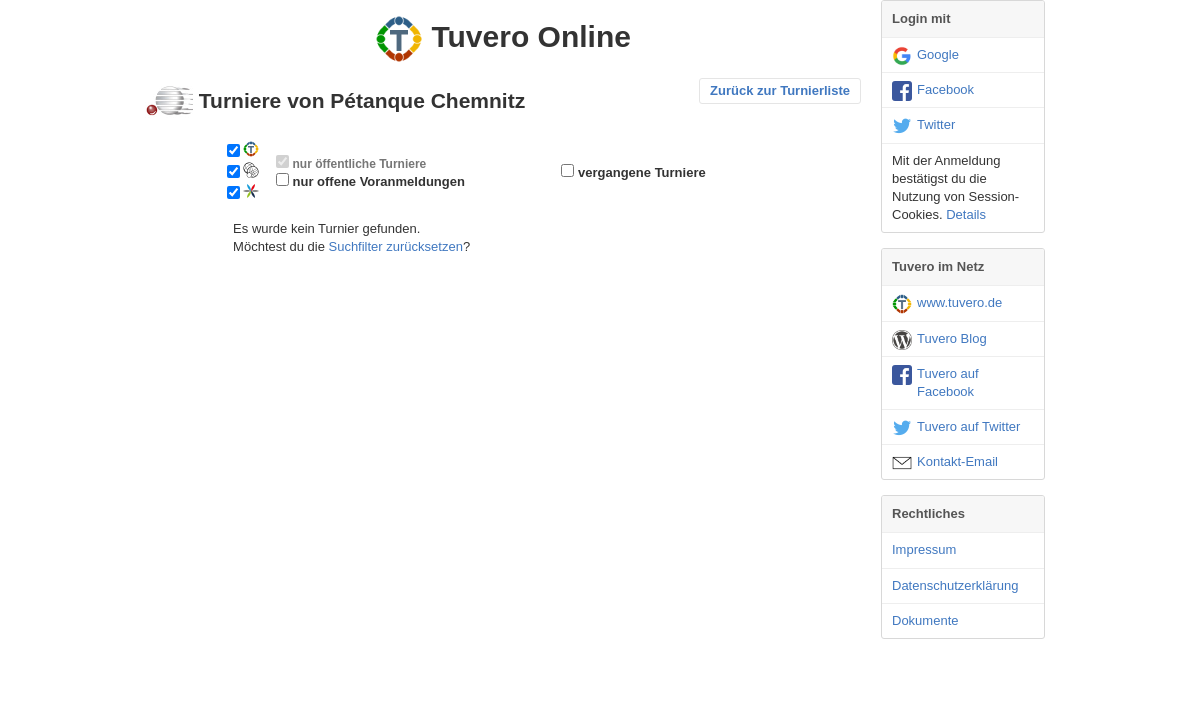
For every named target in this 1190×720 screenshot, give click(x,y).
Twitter (923, 126)
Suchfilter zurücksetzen (395, 246)
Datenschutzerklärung (955, 585)
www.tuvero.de (947, 304)
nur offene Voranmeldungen (379, 181)
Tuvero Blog (939, 340)
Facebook (933, 91)
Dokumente (925, 620)
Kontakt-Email (945, 463)
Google (925, 56)
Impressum (924, 549)
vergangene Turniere (642, 172)
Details (966, 214)
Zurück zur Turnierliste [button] (780, 90)
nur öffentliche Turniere (360, 164)
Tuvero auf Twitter (956, 428)
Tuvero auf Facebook (935, 382)
